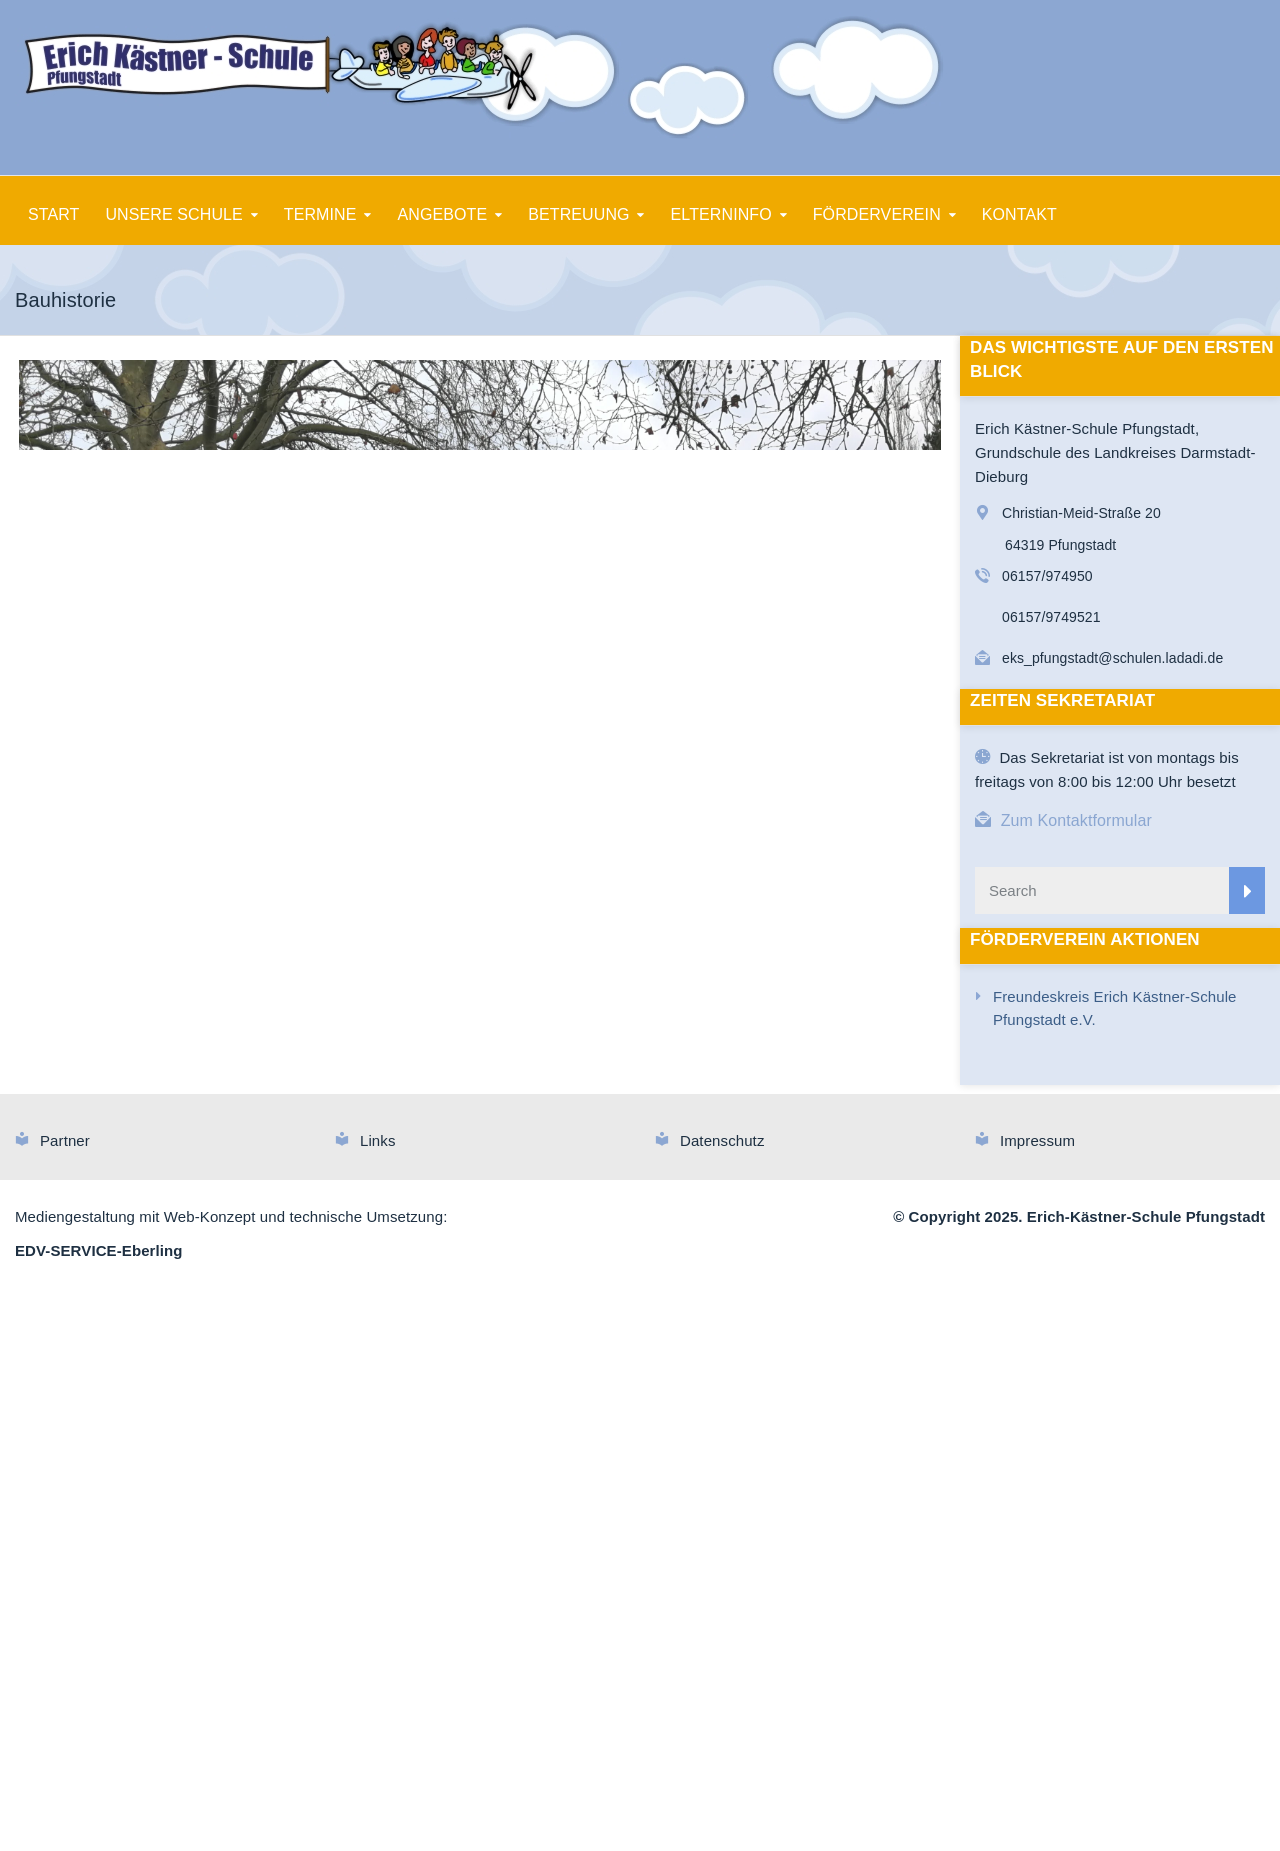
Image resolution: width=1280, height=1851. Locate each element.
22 (514, 1072)
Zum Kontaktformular (1076, 820)
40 (928, 1072)
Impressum (1037, 1699)
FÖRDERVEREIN (877, 214)
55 (595, 1096)
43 (319, 1096)
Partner (65, 1699)
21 (491, 1072)
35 (813, 1072)
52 (526, 1096)
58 (664, 1096)
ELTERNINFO (721, 214)
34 (790, 1072)
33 (767, 1072)
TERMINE (320, 214)
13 (307, 1072)
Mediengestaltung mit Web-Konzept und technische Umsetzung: (231, 1775)
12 (284, 1072)
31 (721, 1072)
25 (583, 1072)
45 (365, 1096)
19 (445, 1072)
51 (503, 1096)
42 (296, 1096)
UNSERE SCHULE (173, 214)
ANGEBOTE (443, 214)
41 (273, 1096)
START (53, 214)
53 (549, 1096)
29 (675, 1072)
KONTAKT (1019, 214)
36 (836, 1072)
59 (687, 1096)
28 (652, 1072)
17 (399, 1072)
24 (560, 1072)
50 (480, 1096)
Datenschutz (722, 1699)
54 (572, 1096)
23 (537, 1072)
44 (342, 1096)
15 (353, 1072)
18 (422, 1072)
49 (457, 1096)
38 (882, 1072)
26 (606, 1072)
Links (378, 1699)
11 (261, 1072)
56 (618, 1096)
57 (641, 1096)
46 (388, 1096)
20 (468, 1072)
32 (744, 1072)
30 (698, 1072)
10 (238, 1072)
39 (905, 1072)
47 (411, 1096)
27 (629, 1072)
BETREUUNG (578, 214)
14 (330, 1072)
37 (859, 1072)
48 (434, 1096)
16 (376, 1072)
